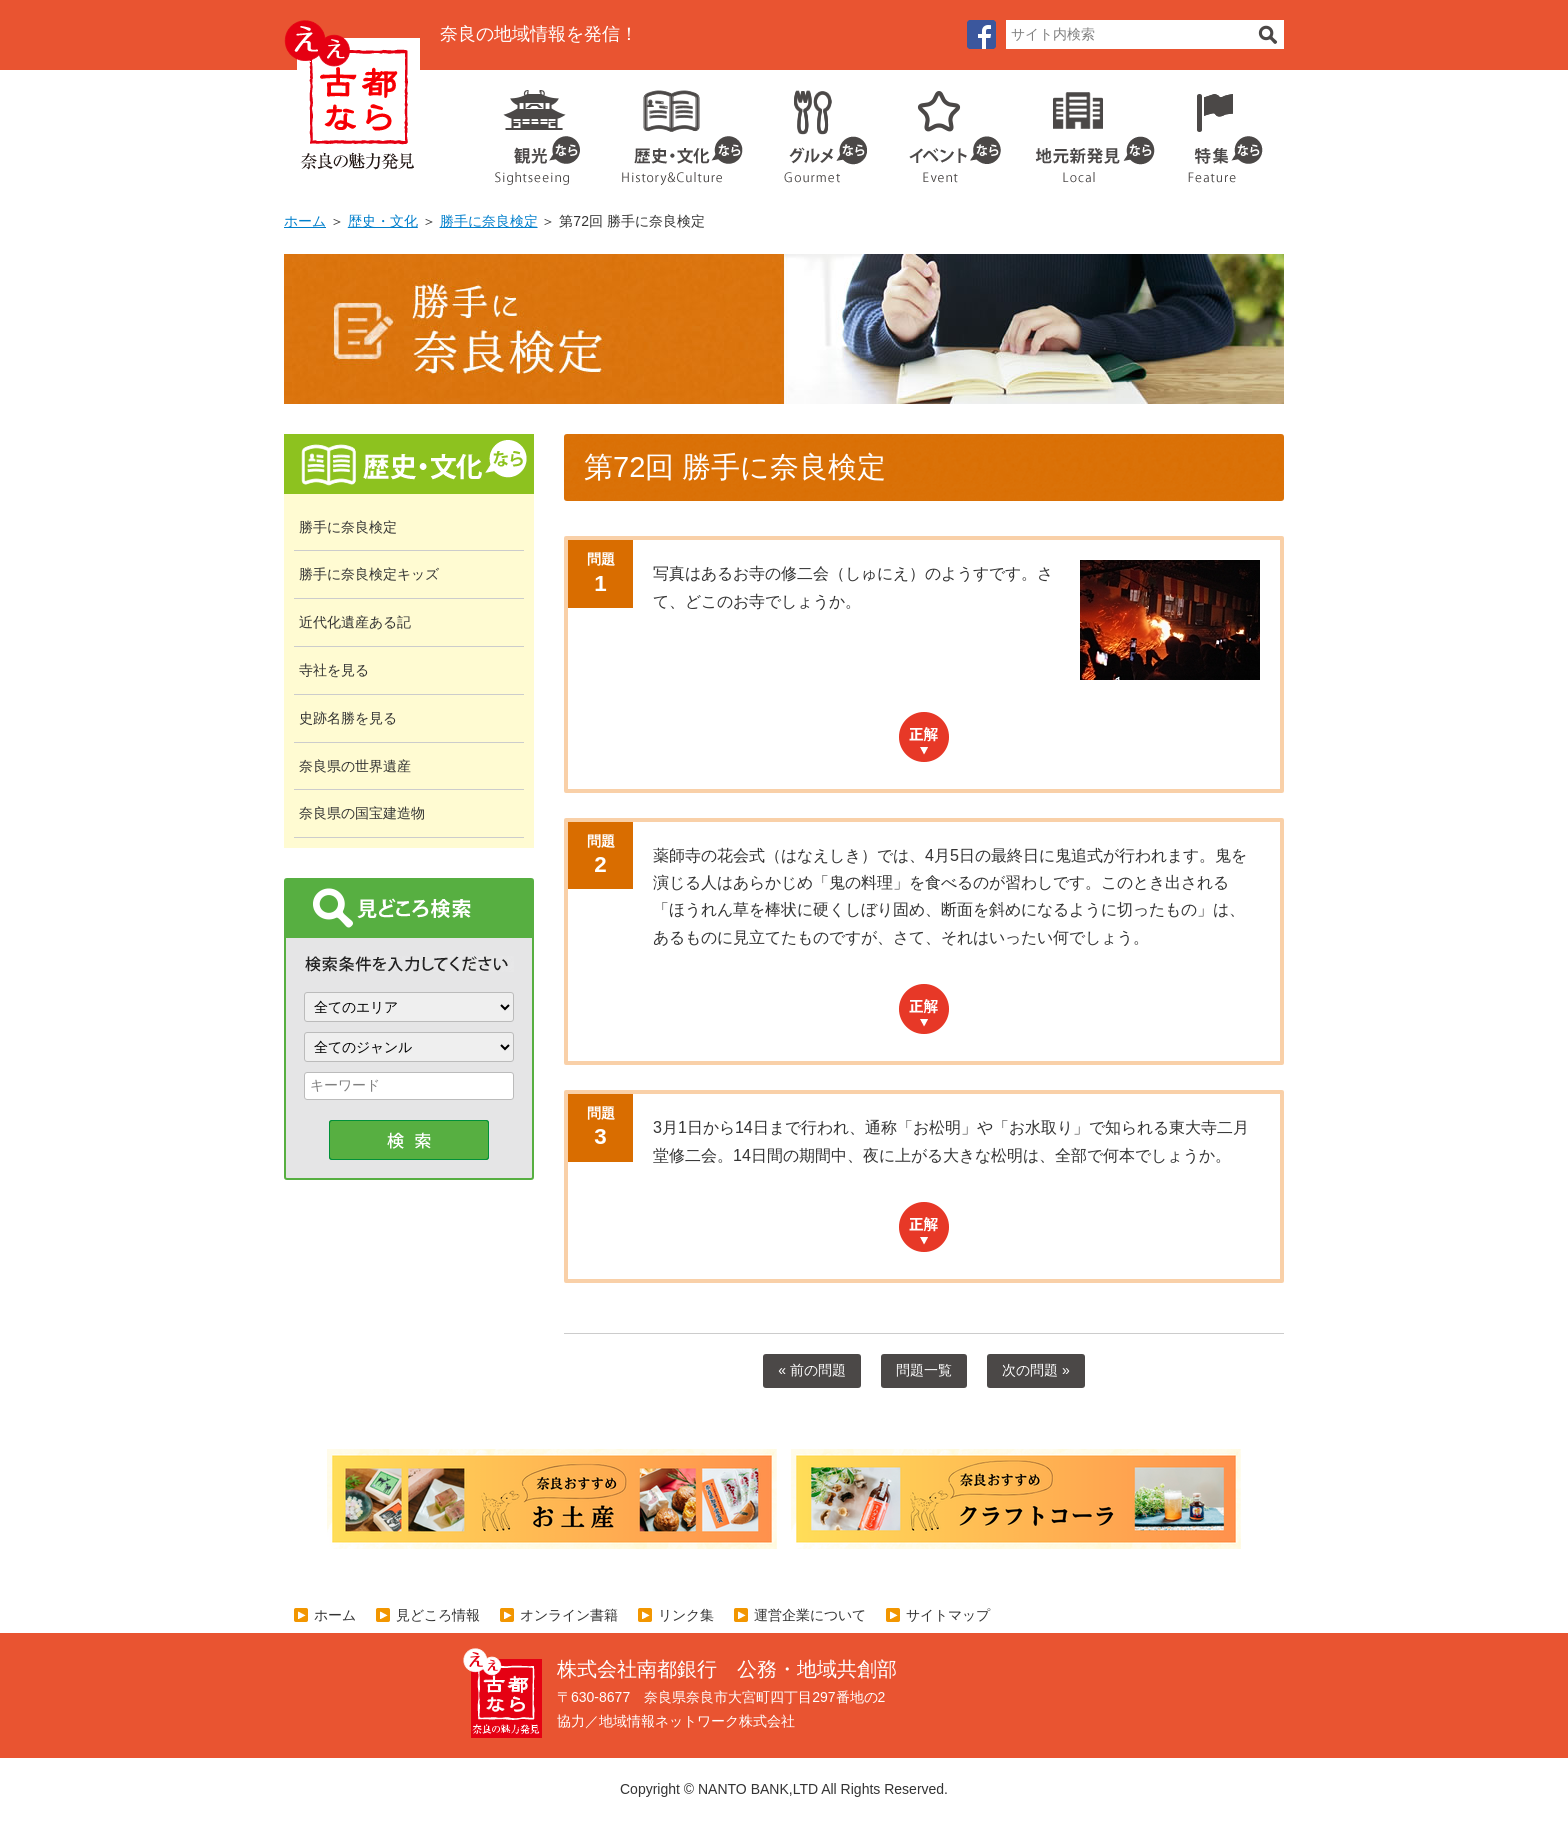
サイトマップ (948, 1615)
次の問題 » (1036, 1370)
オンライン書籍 (569, 1615)
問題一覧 (924, 1370)
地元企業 (1084, 130)
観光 (536, 130)
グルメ (810, 130)
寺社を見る (334, 670)
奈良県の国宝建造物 (362, 813)
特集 (1220, 130)
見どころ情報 (438, 1615)
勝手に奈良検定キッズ (369, 574)
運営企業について (810, 1615)
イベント (944, 130)
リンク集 (686, 1615)
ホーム (305, 221)
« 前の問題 (812, 1370)
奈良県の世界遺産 (355, 766)
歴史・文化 (674, 130)
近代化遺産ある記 (355, 622)
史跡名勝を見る (348, 718)
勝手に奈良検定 (489, 221)
